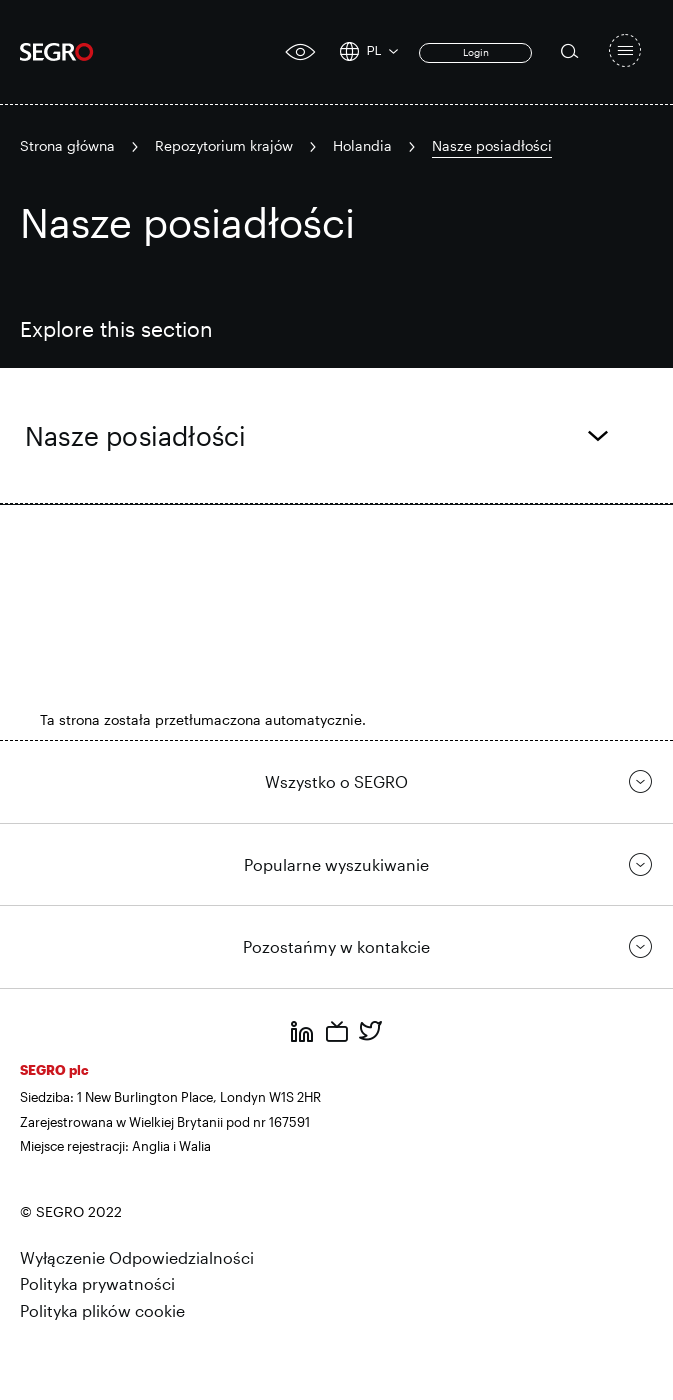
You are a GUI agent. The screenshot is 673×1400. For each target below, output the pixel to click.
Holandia (362, 145)
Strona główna (67, 145)
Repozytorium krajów (224, 145)
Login (476, 52)
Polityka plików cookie (102, 1310)
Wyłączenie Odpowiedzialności (137, 1257)
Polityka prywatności (97, 1283)
